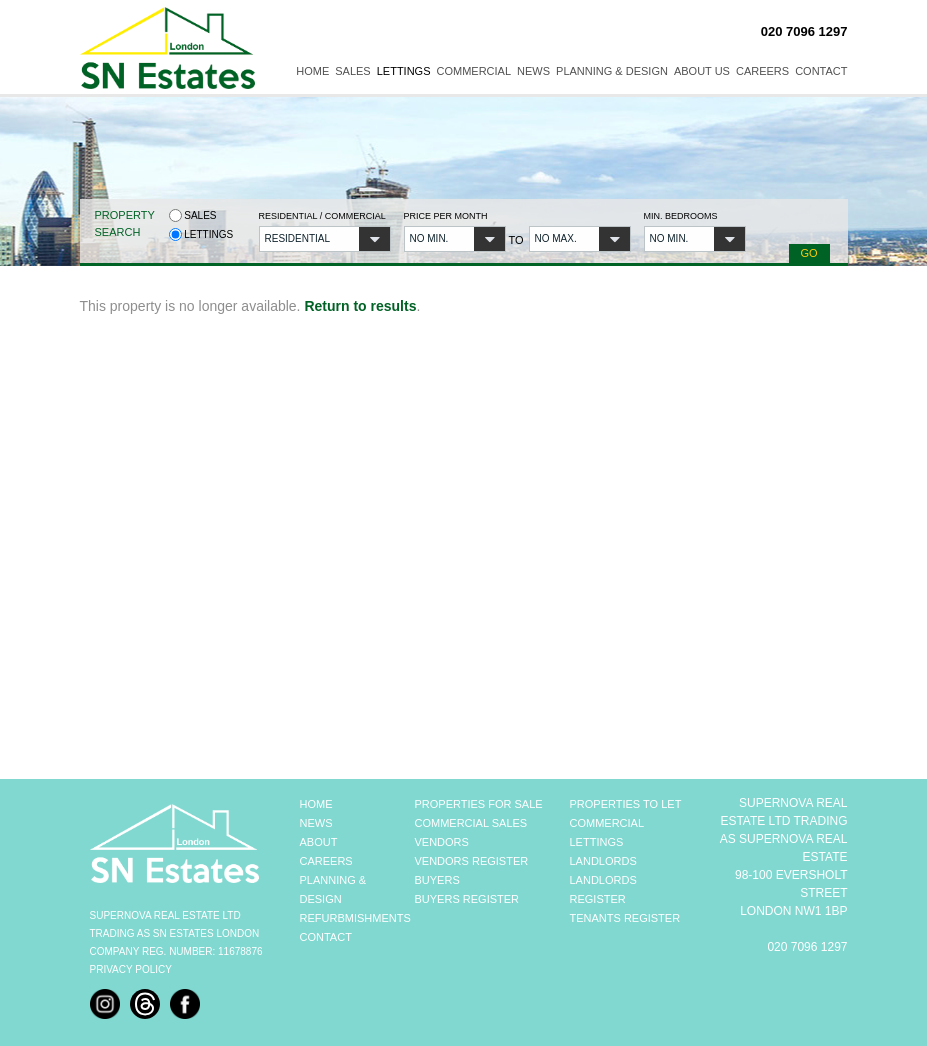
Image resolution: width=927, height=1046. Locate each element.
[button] (325, 239)
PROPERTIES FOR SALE (479, 804)
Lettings (404, 71)
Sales (352, 71)
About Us (702, 71)
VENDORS (442, 842)
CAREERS (326, 861)
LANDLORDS (603, 861)
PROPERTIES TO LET (626, 804)
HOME (316, 804)
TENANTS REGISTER (625, 918)
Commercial (474, 71)
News (533, 71)
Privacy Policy (131, 969)
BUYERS (437, 880)
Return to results (360, 306)
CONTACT (326, 937)
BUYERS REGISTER (467, 899)
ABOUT (319, 842)
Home (312, 71)
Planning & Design (612, 71)
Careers (762, 71)
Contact (821, 71)
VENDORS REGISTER (472, 861)
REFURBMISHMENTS (355, 918)
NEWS (316, 823)
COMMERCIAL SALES (471, 823)
